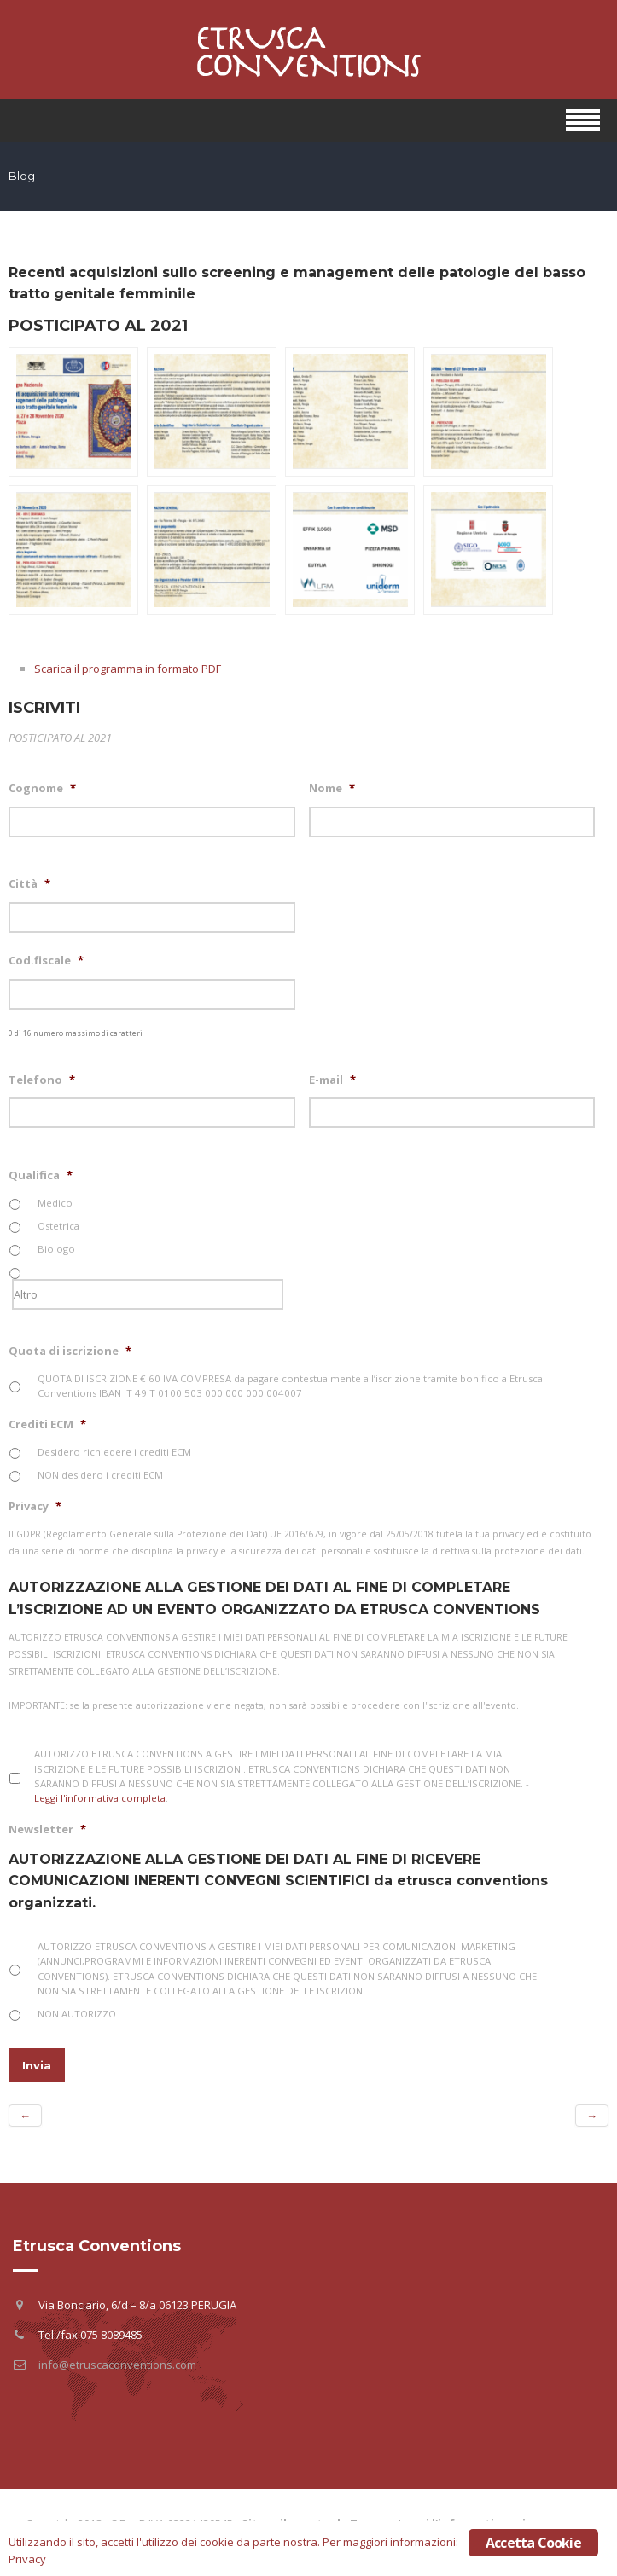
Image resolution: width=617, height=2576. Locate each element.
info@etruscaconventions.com (117, 2364)
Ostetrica (58, 1225)
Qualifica (41, 1175)
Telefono (42, 1080)
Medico (55, 1202)
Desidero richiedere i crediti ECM (114, 1451)
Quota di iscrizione (70, 1351)
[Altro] (147, 1294)
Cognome (42, 788)
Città (29, 884)
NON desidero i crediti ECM (100, 1474)
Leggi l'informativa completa (100, 1798)
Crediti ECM (47, 1424)
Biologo (56, 1248)
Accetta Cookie (533, 2542)
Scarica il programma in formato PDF (127, 668)
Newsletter (47, 1829)
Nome (332, 788)
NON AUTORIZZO (77, 2013)
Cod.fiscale (46, 960)
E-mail (332, 1080)
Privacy (35, 1506)
